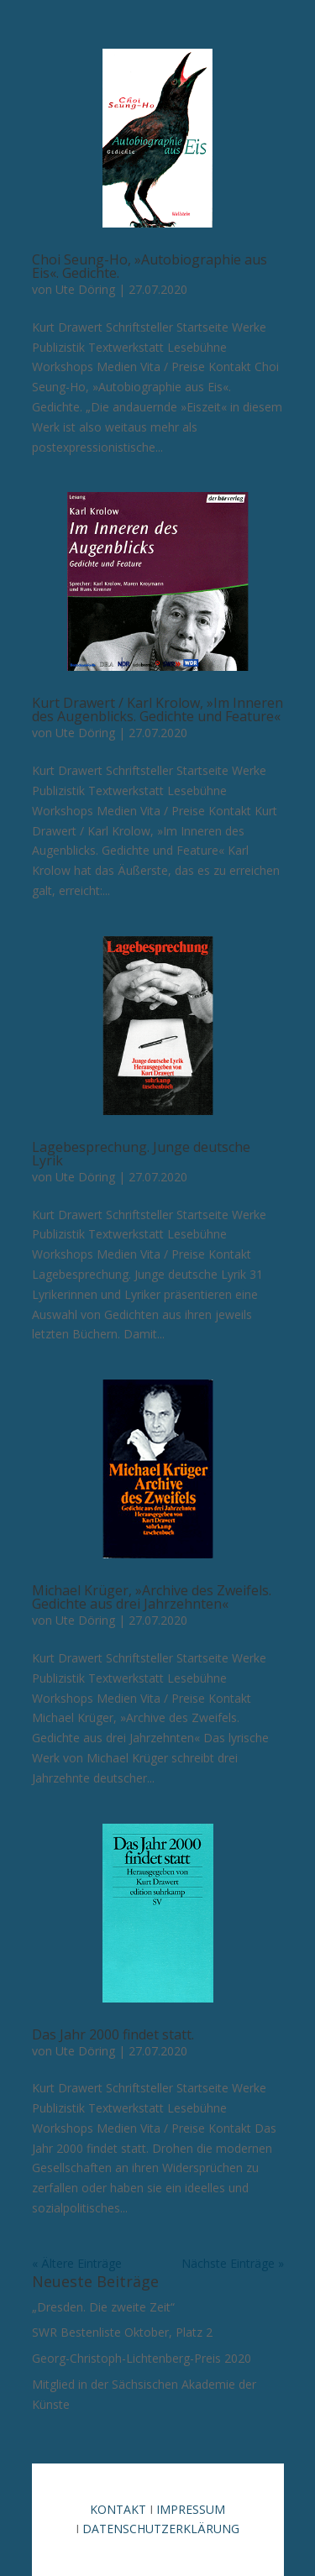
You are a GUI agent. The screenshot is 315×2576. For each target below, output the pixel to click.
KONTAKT (118, 2509)
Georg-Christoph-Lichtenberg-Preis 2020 (141, 2358)
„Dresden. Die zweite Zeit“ (103, 2307)
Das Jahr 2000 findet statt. (113, 2034)
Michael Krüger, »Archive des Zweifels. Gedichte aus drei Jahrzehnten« (151, 1597)
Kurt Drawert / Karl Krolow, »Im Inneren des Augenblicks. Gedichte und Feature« (157, 709)
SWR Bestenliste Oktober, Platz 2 (122, 2332)
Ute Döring (85, 289)
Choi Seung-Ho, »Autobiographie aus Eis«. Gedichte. (149, 266)
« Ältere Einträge (77, 2263)
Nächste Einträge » (232, 2263)
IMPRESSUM (190, 2509)
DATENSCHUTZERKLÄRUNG (160, 2529)
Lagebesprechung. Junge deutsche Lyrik (141, 1154)
